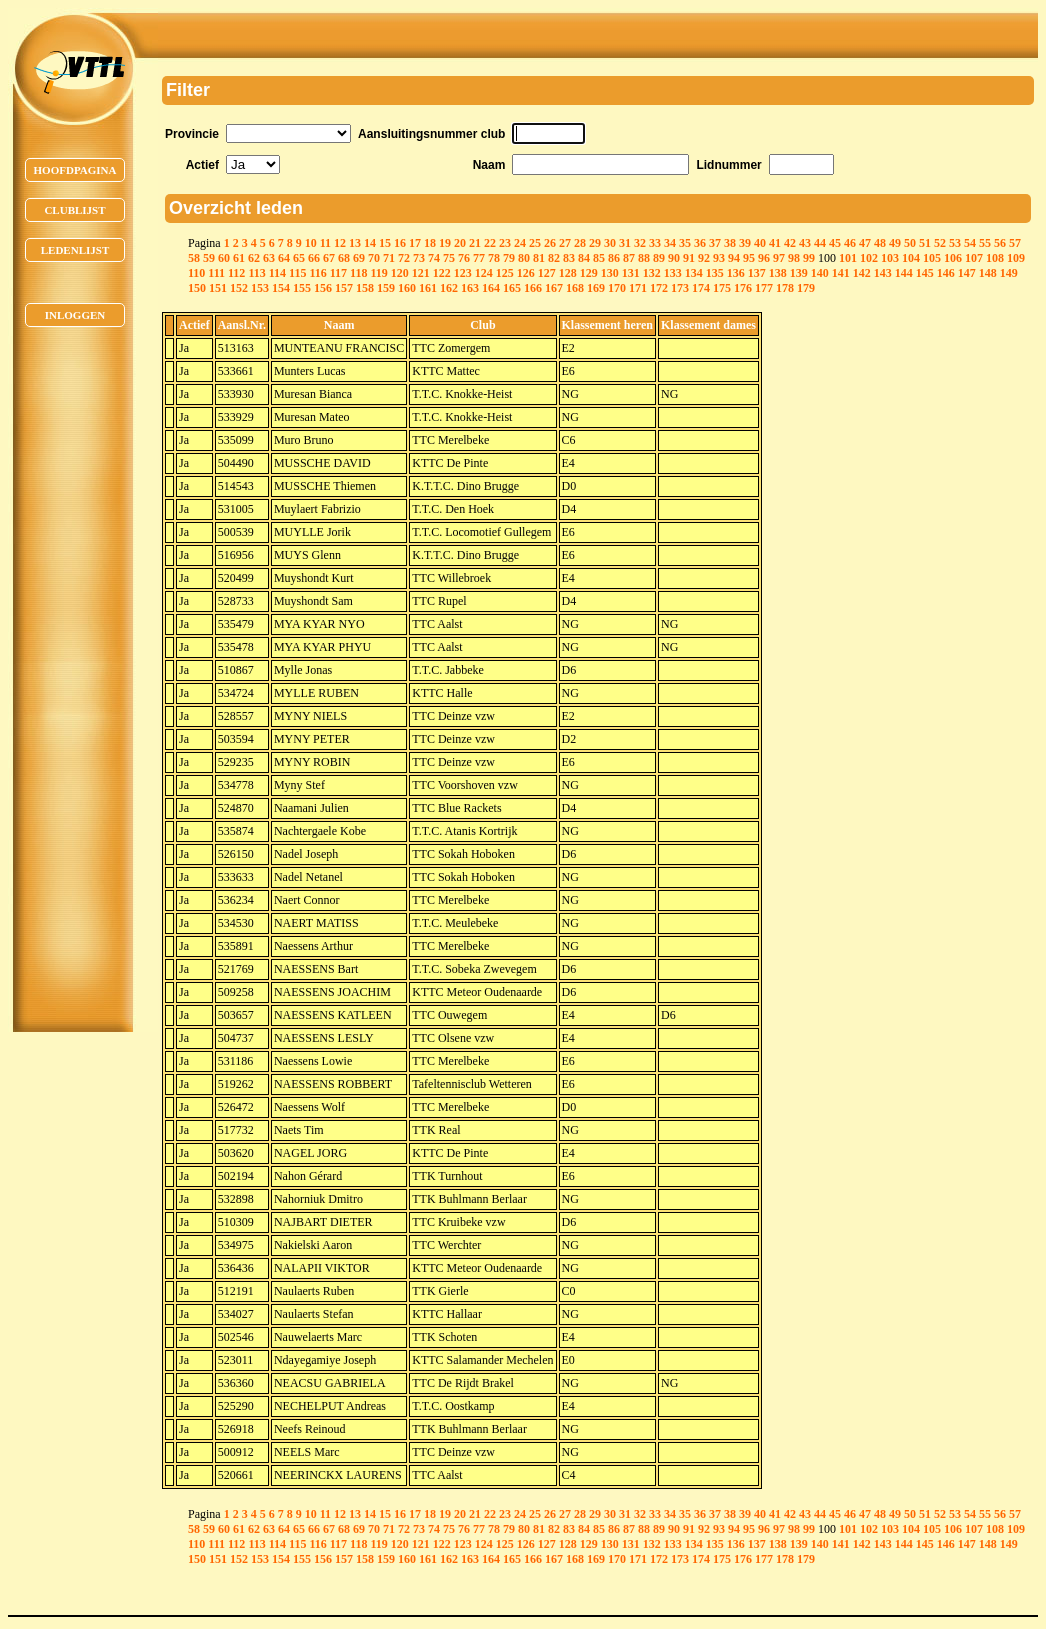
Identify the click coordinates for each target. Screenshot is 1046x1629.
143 (883, 273)
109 (1016, 258)
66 (314, 258)
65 (299, 258)
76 (464, 258)
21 (475, 243)
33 (655, 243)
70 (374, 258)
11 (325, 243)
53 (955, 243)
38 (730, 243)
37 (715, 243)
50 (910, 243)
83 (569, 258)
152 (239, 288)
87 (629, 258)
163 (470, 288)
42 (790, 243)
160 (407, 288)
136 (736, 273)
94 (734, 258)
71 (389, 258)
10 (311, 243)
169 (596, 288)
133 (673, 273)
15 (385, 243)
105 (932, 258)
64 (284, 258)
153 (260, 288)
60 (224, 258)
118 (358, 273)
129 (589, 273)
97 (779, 258)
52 (940, 243)
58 (194, 258)
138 (778, 273)
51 (925, 243)
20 (460, 243)
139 (799, 273)
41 (775, 243)
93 (719, 258)
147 (967, 273)
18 (430, 243)
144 (904, 273)
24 (520, 243)
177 (764, 288)
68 (344, 258)
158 (365, 288)
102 (869, 258)
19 (445, 243)
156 (323, 288)
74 (434, 258)
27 (565, 243)
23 (505, 243)
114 (277, 273)
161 (428, 288)
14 (370, 243)
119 (378, 273)
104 (911, 258)
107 (974, 258)
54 (970, 243)
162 (449, 288)
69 (359, 258)
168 (575, 288)
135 (715, 273)
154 (281, 288)
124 (484, 273)
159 (386, 288)
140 (820, 273)
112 (236, 273)
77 (479, 258)
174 (701, 288)
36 (700, 243)
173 (680, 288)
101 (848, 258)
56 (1000, 243)
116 (317, 273)
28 (580, 243)
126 (526, 273)
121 (421, 273)
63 (269, 258)
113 (256, 273)
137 (757, 273)
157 (344, 288)
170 (617, 288)
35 (685, 243)
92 (704, 258)
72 (404, 258)
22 (490, 243)
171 (638, 288)
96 (764, 258)
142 (862, 273)
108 (995, 258)
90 (674, 258)
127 (547, 273)
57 (1015, 243)
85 (599, 258)
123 (463, 273)
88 (644, 258)
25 (535, 243)
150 (197, 288)
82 (554, 258)
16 (400, 243)
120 (400, 273)
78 (494, 258)
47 (865, 243)
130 (610, 273)
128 (568, 273)
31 (625, 243)
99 (809, 258)
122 (442, 273)
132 (652, 273)
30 (610, 243)
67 (329, 258)
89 (659, 258)
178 (785, 288)
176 (743, 288)
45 (835, 243)
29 (595, 243)
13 (355, 243)
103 (890, 258)
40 (760, 243)
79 (509, 258)
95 (749, 258)
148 (988, 273)
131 (631, 273)
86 (614, 258)
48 (880, 243)
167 (554, 288)
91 (689, 258)
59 (209, 258)
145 (925, 273)
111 (216, 273)
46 (850, 243)
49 (895, 243)
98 (794, 258)
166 (533, 288)
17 (415, 243)
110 (196, 273)
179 (806, 288)
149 (1009, 273)
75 (449, 258)
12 (340, 243)
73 (419, 258)
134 (694, 273)
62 (254, 258)
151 (218, 288)
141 (841, 273)
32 (640, 243)
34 (670, 243)
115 (297, 273)
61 (239, 258)
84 (584, 258)
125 (505, 273)
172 (659, 288)
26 (550, 243)
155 (302, 288)
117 (338, 273)
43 (805, 243)
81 (539, 258)
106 (953, 258)
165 (512, 288)
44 (820, 243)
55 (985, 243)
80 (524, 258)
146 (946, 273)
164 (491, 288)
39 (745, 243)
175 (722, 288)
